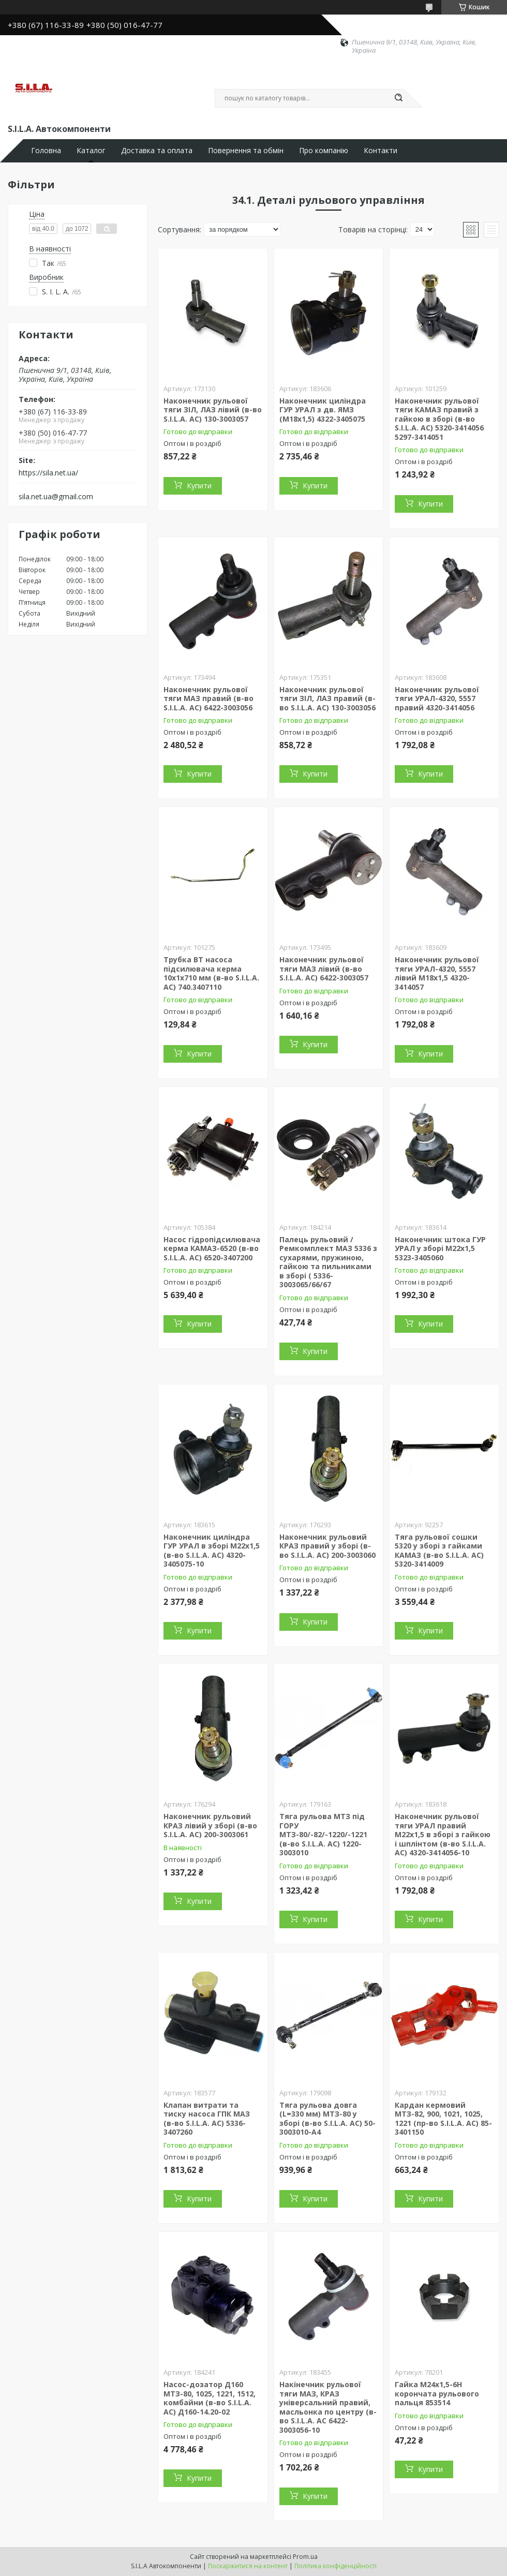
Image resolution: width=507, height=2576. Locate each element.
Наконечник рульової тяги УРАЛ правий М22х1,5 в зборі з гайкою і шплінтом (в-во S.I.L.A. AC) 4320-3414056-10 (442, 1834)
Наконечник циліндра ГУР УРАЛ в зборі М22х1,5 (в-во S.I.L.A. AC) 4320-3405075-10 (211, 1550)
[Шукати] (398, 98)
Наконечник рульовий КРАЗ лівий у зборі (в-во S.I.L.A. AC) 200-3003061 (210, 1825)
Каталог (91, 150)
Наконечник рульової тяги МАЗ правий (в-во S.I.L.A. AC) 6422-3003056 (208, 698)
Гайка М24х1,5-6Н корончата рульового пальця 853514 (437, 2393)
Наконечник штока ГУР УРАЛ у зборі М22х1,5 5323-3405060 (440, 1248)
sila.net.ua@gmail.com (56, 496)
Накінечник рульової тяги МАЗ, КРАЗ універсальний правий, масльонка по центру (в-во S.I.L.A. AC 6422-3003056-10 (328, 2407)
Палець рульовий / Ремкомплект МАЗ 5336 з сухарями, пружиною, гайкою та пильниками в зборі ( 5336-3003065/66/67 (328, 1262)
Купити (199, 485)
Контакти (380, 150)
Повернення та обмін (246, 150)
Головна (46, 150)
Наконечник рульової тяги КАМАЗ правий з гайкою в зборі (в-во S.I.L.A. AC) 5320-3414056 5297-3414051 (439, 419)
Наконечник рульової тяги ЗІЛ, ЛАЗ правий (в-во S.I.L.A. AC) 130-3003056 (327, 698)
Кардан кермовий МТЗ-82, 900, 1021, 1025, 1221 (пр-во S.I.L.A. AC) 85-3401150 (443, 2118)
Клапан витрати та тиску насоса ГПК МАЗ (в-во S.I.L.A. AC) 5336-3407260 (206, 2118)
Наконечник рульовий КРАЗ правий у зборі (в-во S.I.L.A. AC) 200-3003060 (327, 1546)
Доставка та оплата (156, 150)
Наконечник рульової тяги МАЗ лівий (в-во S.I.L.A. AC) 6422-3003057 (323, 968)
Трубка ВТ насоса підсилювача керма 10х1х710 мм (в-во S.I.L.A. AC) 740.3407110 (211, 973)
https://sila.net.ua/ (48, 473)
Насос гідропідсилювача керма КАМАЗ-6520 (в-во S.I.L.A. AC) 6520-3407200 (211, 1248)
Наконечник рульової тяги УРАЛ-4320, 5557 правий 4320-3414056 (437, 698)
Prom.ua (305, 2556)
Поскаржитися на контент (248, 2566)
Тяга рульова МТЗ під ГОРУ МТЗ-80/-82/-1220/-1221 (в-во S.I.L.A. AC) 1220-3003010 (323, 1834)
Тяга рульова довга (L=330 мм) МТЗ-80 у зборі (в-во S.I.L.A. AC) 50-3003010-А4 (327, 2118)
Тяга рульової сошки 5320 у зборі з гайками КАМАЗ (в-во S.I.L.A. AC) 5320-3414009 (439, 1550)
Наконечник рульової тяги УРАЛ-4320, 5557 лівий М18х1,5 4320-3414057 (437, 973)
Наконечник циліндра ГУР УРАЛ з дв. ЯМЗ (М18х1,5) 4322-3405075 (322, 410)
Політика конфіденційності (335, 2566)
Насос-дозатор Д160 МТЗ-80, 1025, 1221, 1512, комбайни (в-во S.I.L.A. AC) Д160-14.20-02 (209, 2398)
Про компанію (323, 150)
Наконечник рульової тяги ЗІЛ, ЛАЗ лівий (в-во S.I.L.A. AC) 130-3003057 (212, 410)
